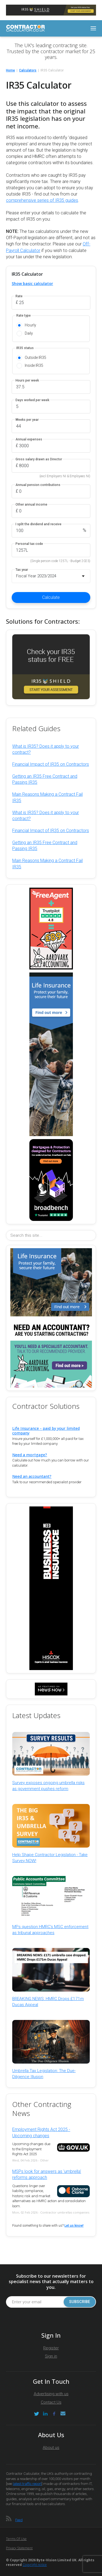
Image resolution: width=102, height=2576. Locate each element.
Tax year (22, 569)
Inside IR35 (34, 365)
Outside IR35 (35, 357)
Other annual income (31, 504)
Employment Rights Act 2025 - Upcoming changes (41, 2132)
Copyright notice (35, 2564)
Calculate (51, 597)
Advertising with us (51, 2393)
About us (51, 2447)
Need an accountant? (31, 1476)
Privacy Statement (19, 2548)
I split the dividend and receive (38, 524)
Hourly (30, 325)
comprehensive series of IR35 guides (42, 200)
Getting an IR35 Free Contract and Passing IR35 (44, 779)
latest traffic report (27, 2484)
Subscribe (79, 2301)
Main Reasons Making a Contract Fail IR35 (47, 797)
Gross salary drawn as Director (39, 459)
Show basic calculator (32, 283)
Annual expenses (29, 439)
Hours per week (27, 380)
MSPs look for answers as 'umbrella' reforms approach (46, 2174)
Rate (19, 296)
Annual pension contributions (38, 485)
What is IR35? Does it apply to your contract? (45, 749)
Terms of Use (16, 2538)
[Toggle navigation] (93, 28)
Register (51, 2348)
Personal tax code (29, 543)
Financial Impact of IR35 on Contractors (50, 764)
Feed (19, 2520)
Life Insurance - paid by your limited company (46, 1431)
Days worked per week (32, 400)
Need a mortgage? (29, 1454)
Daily (29, 333)
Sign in (51, 2356)
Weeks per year (27, 419)
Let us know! (74, 2225)
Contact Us (51, 2402)
